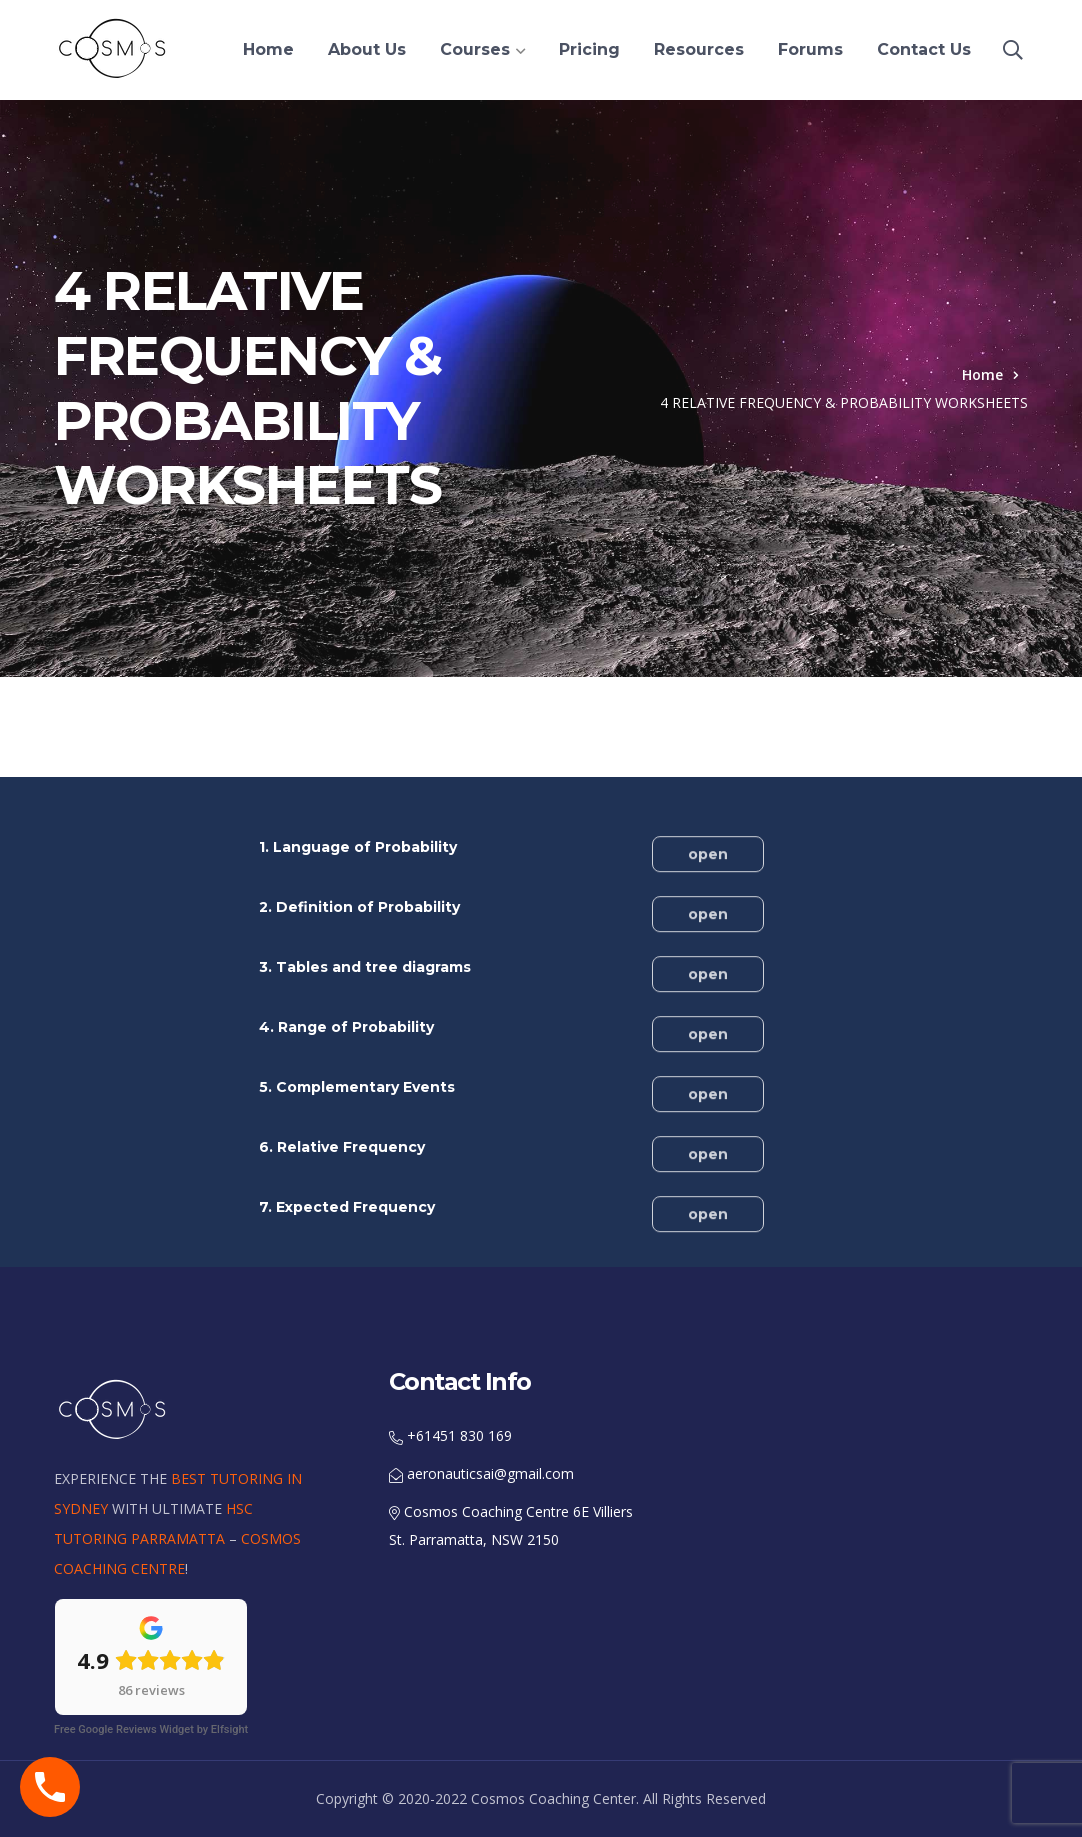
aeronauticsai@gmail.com (481, 1473)
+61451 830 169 (450, 1435)
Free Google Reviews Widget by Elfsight (151, 1729)
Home (982, 374)
